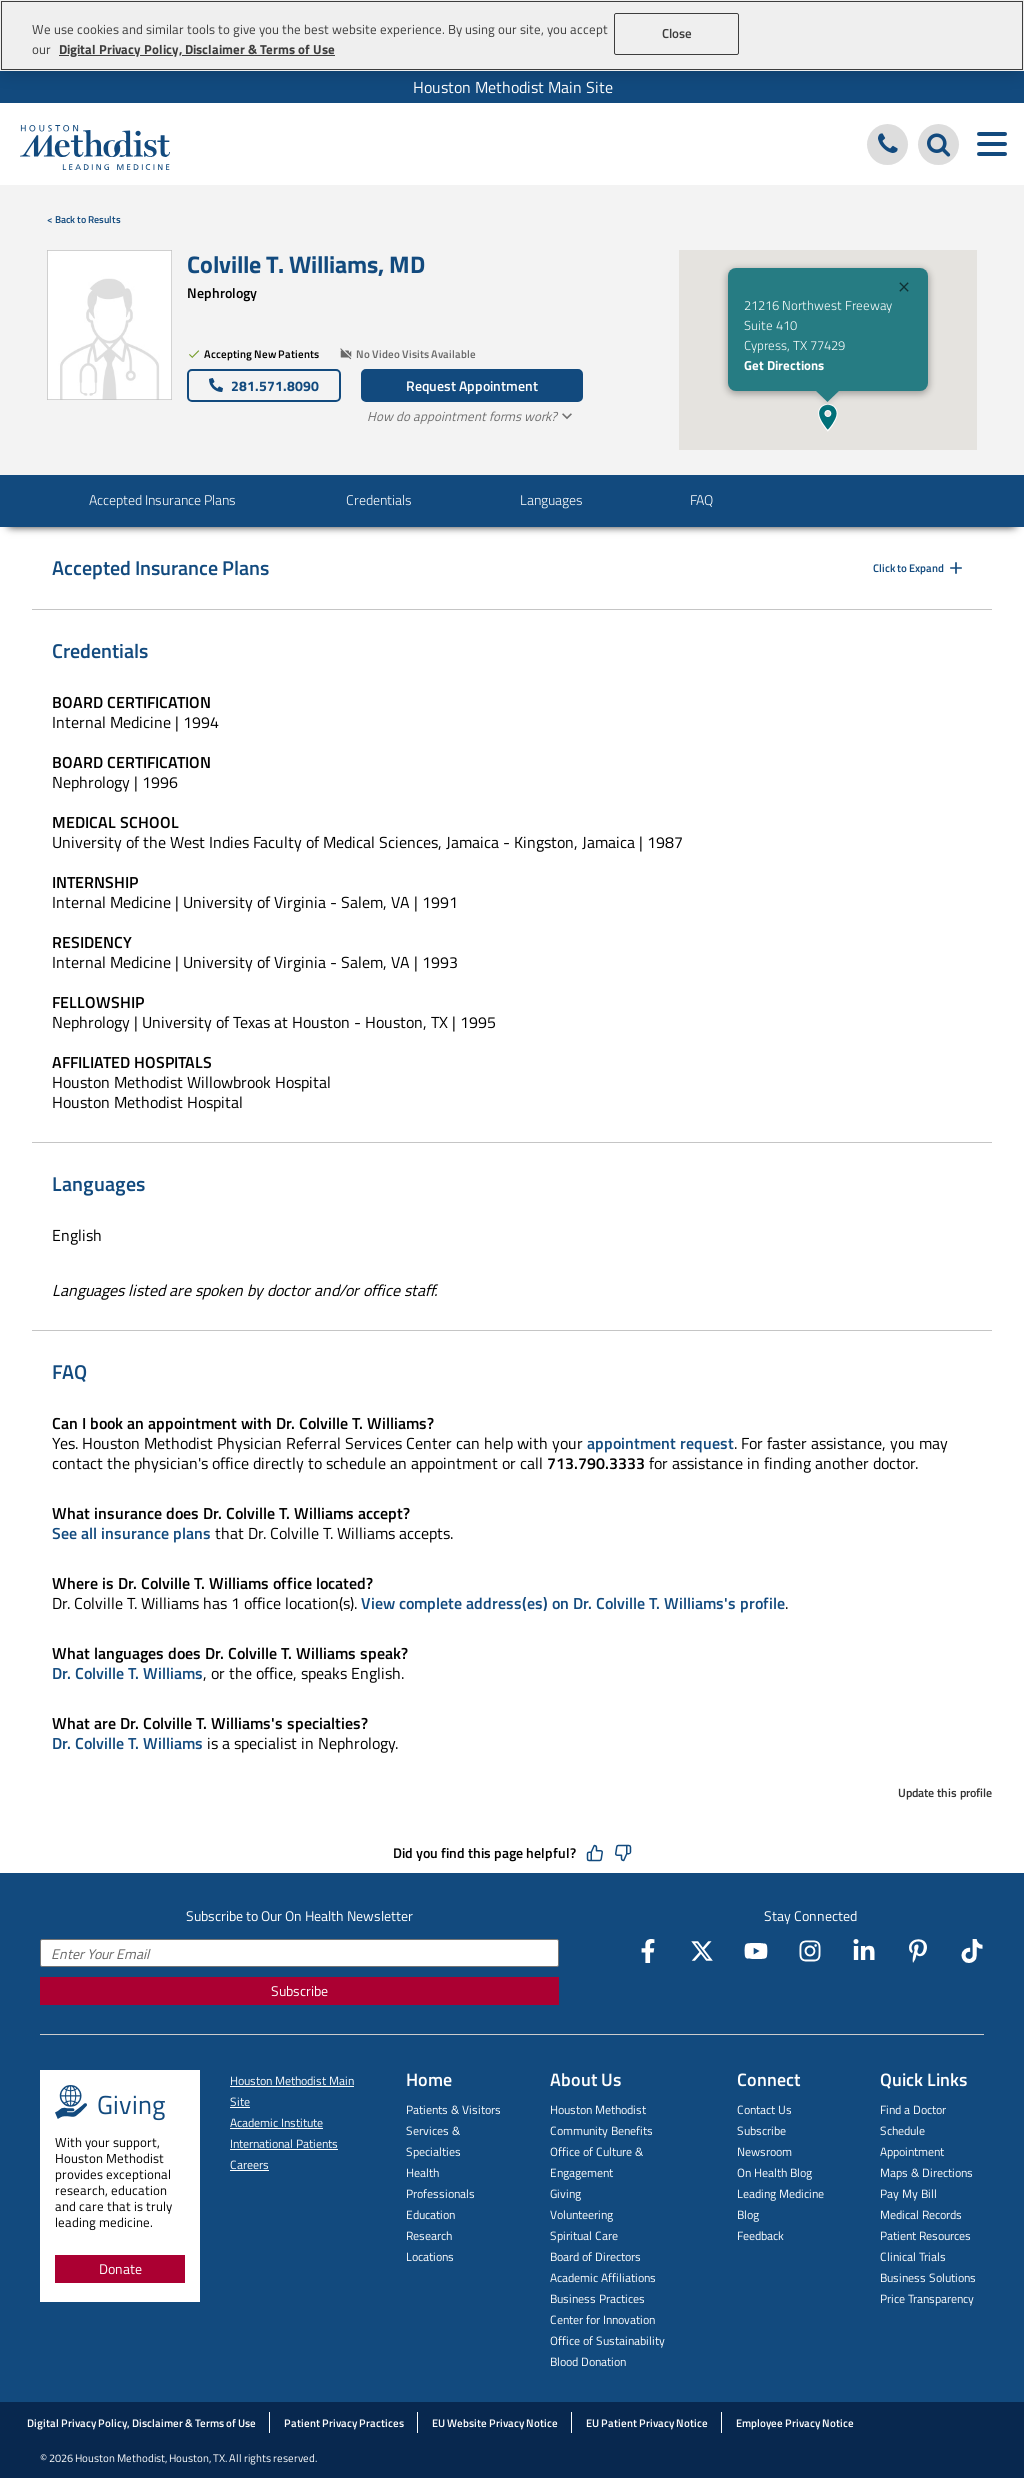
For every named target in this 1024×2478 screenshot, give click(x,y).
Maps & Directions (926, 2172)
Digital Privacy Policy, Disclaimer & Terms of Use (141, 2423)
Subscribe (299, 1990)
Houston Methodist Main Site (513, 87)
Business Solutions (928, 2277)
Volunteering (581, 2214)
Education (430, 2214)
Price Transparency (927, 2298)
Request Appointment (472, 385)
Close (677, 33)
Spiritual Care (584, 2235)
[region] (512, 35)
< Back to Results (84, 219)
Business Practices (597, 2298)
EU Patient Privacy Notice (647, 2423)
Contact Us (764, 2109)
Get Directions (784, 365)
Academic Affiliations (603, 2277)
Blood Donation (588, 2361)
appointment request (660, 1443)
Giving (565, 2193)
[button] (828, 417)
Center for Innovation (602, 2319)
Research (429, 2235)
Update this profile (945, 1792)
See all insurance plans (131, 1533)
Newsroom (764, 2151)
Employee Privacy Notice (795, 2423)
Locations (430, 2256)
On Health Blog (774, 2172)
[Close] (904, 289)
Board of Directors (595, 2256)
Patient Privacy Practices (344, 2423)
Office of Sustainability (607, 2340)
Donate (120, 2268)
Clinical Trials (913, 2256)
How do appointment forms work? (472, 416)
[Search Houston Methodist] (938, 144)
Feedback (760, 2235)
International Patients (284, 2143)
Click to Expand (919, 568)
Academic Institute (276, 2122)
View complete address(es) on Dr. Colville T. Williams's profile (573, 1603)
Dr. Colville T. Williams (127, 1673)
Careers (249, 2164)
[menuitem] (512, 87)
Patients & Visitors (453, 2109)
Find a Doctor (913, 2109)
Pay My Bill (908, 2193)
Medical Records (921, 2214)
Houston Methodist (598, 2109)
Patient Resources (925, 2235)
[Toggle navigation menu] (991, 144)
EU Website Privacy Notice (495, 2423)
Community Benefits (601, 2130)
